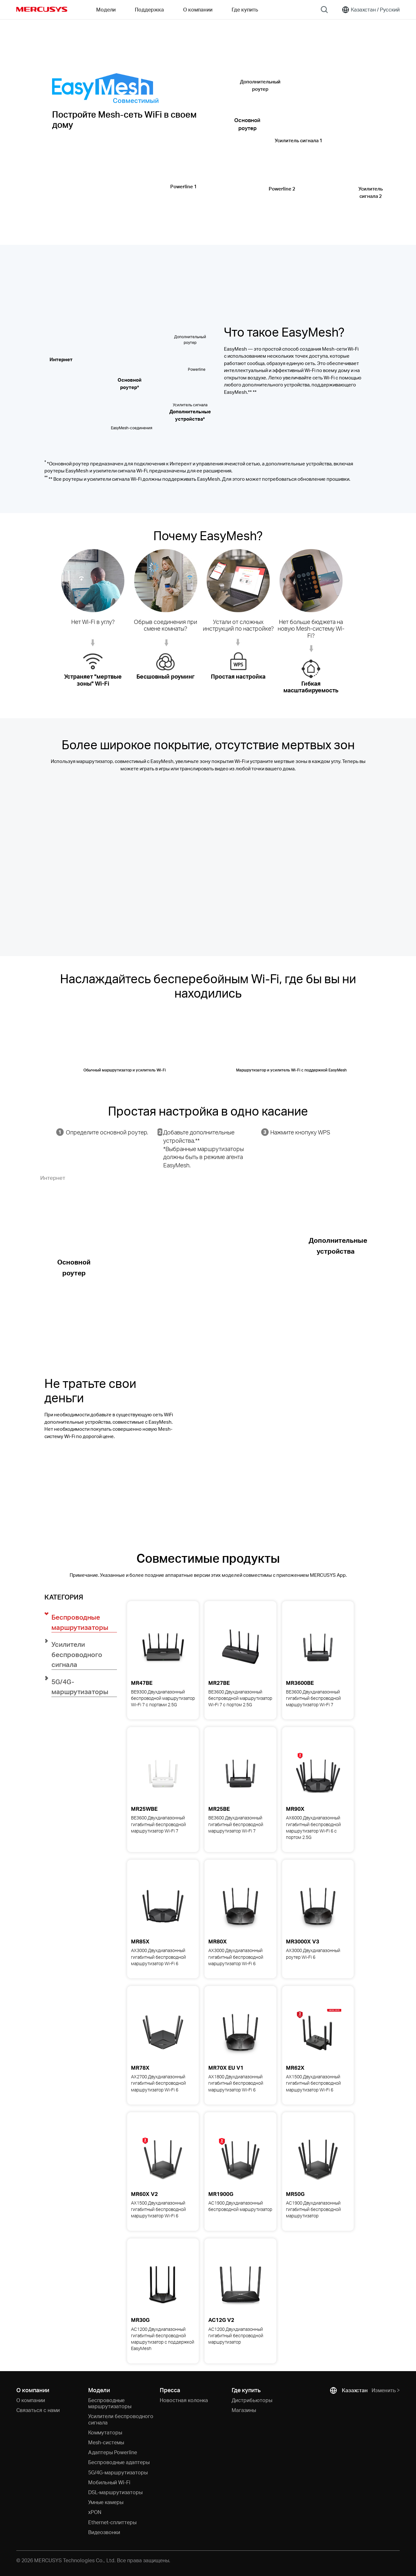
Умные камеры (105, 2502)
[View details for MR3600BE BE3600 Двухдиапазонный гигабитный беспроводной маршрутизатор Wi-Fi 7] (318, 1647)
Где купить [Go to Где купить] (245, 9)
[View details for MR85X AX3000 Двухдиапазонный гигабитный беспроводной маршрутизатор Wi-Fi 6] (163, 1906)
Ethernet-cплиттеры (112, 2522)
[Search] (324, 9)
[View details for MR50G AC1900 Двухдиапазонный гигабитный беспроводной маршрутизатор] (318, 2158)
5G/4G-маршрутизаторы (118, 2472)
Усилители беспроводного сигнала (120, 2419)
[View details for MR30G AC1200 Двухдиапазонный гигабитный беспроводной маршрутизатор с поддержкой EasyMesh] (163, 2284)
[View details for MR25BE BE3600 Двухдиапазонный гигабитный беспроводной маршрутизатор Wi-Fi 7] (240, 1773)
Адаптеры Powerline (112, 2452)
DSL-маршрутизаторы (115, 2492)
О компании (30, 2400)
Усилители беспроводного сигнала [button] (76, 1654)
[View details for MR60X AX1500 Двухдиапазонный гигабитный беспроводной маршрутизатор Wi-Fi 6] (163, 2158)
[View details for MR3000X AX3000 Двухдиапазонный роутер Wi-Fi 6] (318, 1906)
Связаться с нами (38, 2410)
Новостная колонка (184, 2400)
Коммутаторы (105, 2432)
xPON (94, 2512)
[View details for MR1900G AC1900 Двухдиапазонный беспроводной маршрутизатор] (240, 2158)
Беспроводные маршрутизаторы (109, 2403)
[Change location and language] (371, 9)
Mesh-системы (106, 2442)
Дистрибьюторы (252, 2400)
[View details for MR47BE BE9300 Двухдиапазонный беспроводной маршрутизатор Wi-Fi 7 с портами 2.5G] (163, 1647)
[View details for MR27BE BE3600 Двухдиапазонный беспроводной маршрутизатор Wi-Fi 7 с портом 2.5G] (240, 1647)
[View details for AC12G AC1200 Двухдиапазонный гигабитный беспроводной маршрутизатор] (240, 2284)
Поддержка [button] (149, 9)
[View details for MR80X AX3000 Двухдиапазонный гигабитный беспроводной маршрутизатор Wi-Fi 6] (240, 1906)
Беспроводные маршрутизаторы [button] (79, 1622)
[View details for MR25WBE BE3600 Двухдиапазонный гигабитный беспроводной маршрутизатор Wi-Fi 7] (163, 1773)
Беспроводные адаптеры (119, 2462)
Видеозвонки (104, 2532)
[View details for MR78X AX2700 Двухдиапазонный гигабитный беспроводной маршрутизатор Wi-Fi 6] (163, 2032)
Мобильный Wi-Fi (109, 2482)
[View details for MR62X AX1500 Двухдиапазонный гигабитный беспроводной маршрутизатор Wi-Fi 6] (318, 2032)
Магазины (244, 2410)
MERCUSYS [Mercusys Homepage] (41, 9)
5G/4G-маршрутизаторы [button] (79, 1686)
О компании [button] (197, 9)
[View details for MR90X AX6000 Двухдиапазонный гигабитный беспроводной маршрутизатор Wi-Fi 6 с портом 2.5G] (318, 1773)
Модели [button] (106, 9)
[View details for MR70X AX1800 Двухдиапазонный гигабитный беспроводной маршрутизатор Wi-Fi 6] (240, 2032)
